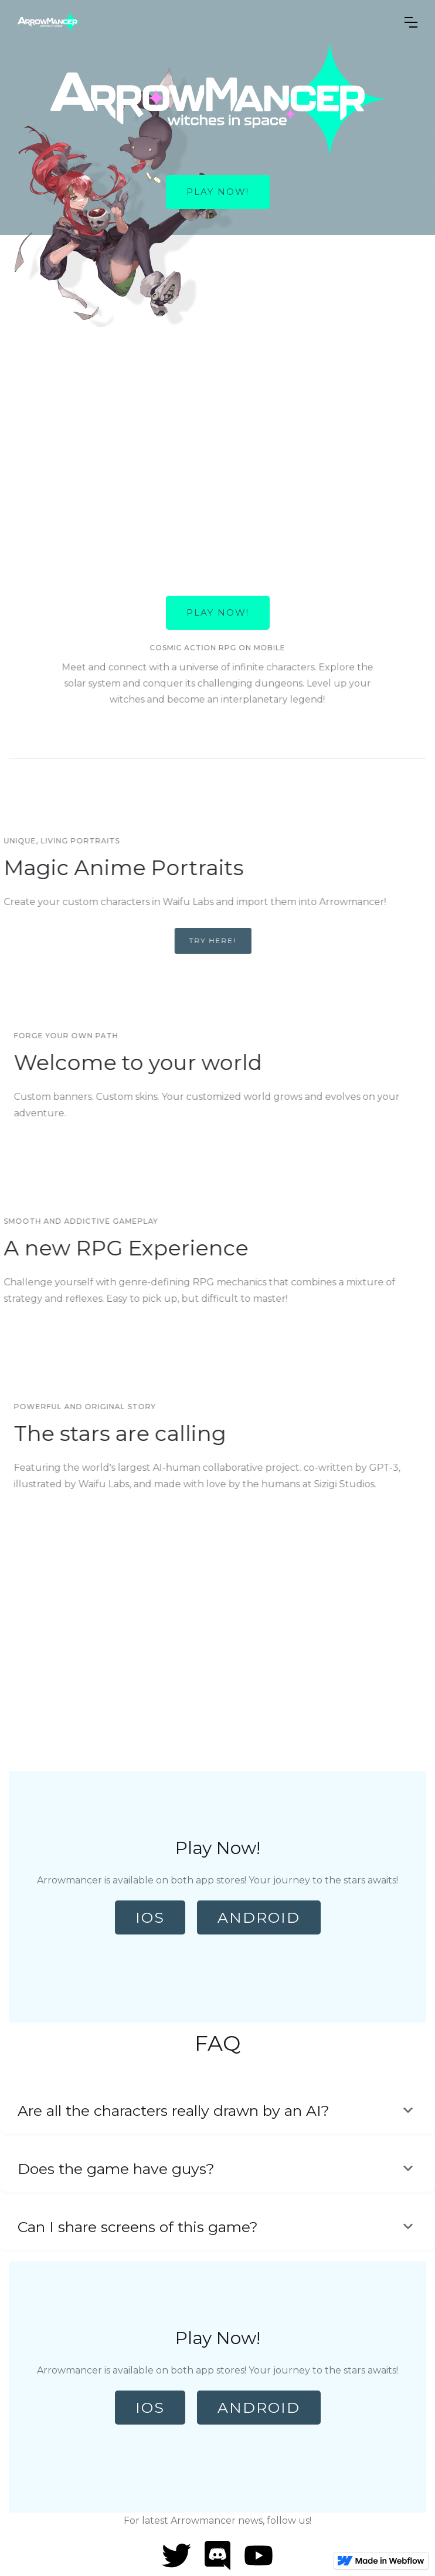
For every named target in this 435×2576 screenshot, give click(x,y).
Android (258, 1917)
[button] (411, 22)
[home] (202, 22)
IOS (150, 1917)
